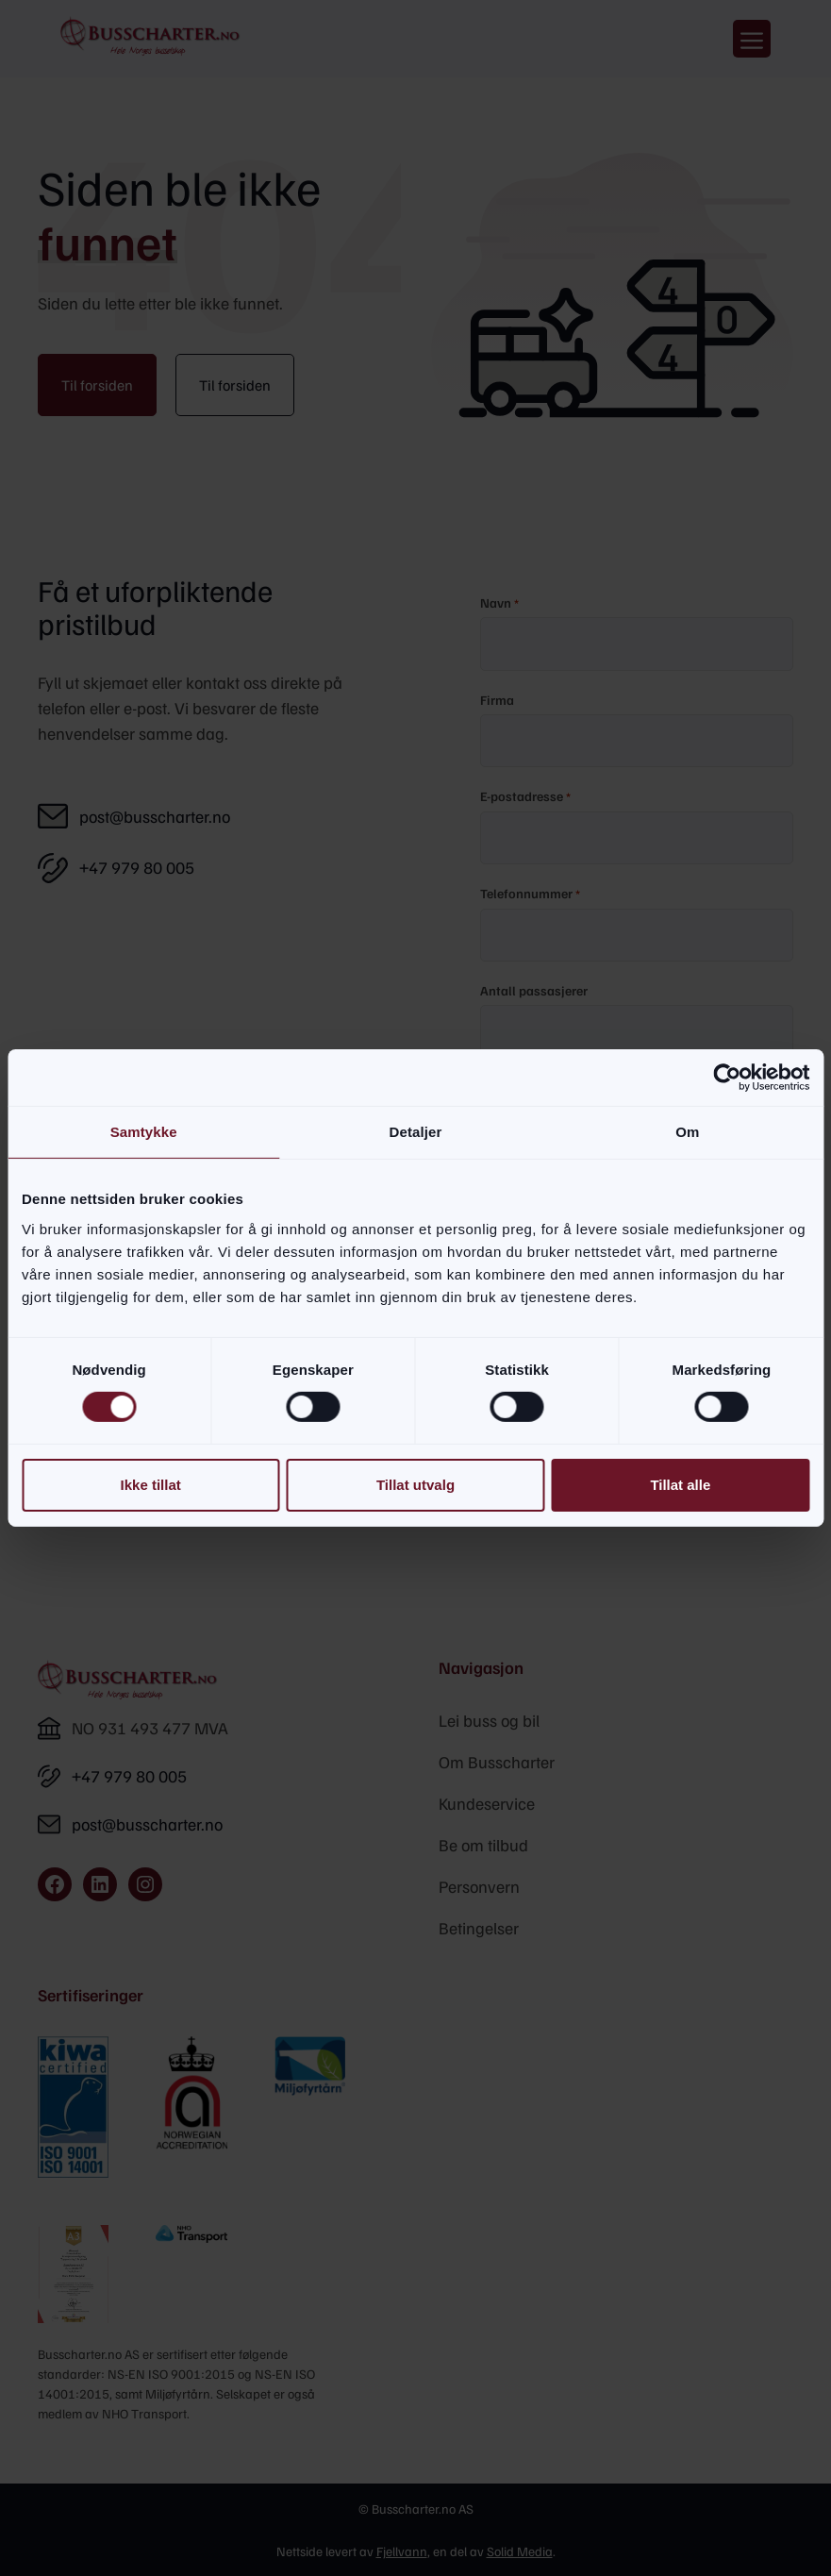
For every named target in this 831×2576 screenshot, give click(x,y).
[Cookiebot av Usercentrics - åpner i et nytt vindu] (726, 1077)
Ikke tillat (151, 1485)
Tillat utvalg (415, 1485)
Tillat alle (680, 1485)
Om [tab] (687, 1132)
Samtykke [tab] (143, 1132)
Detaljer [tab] (416, 1132)
